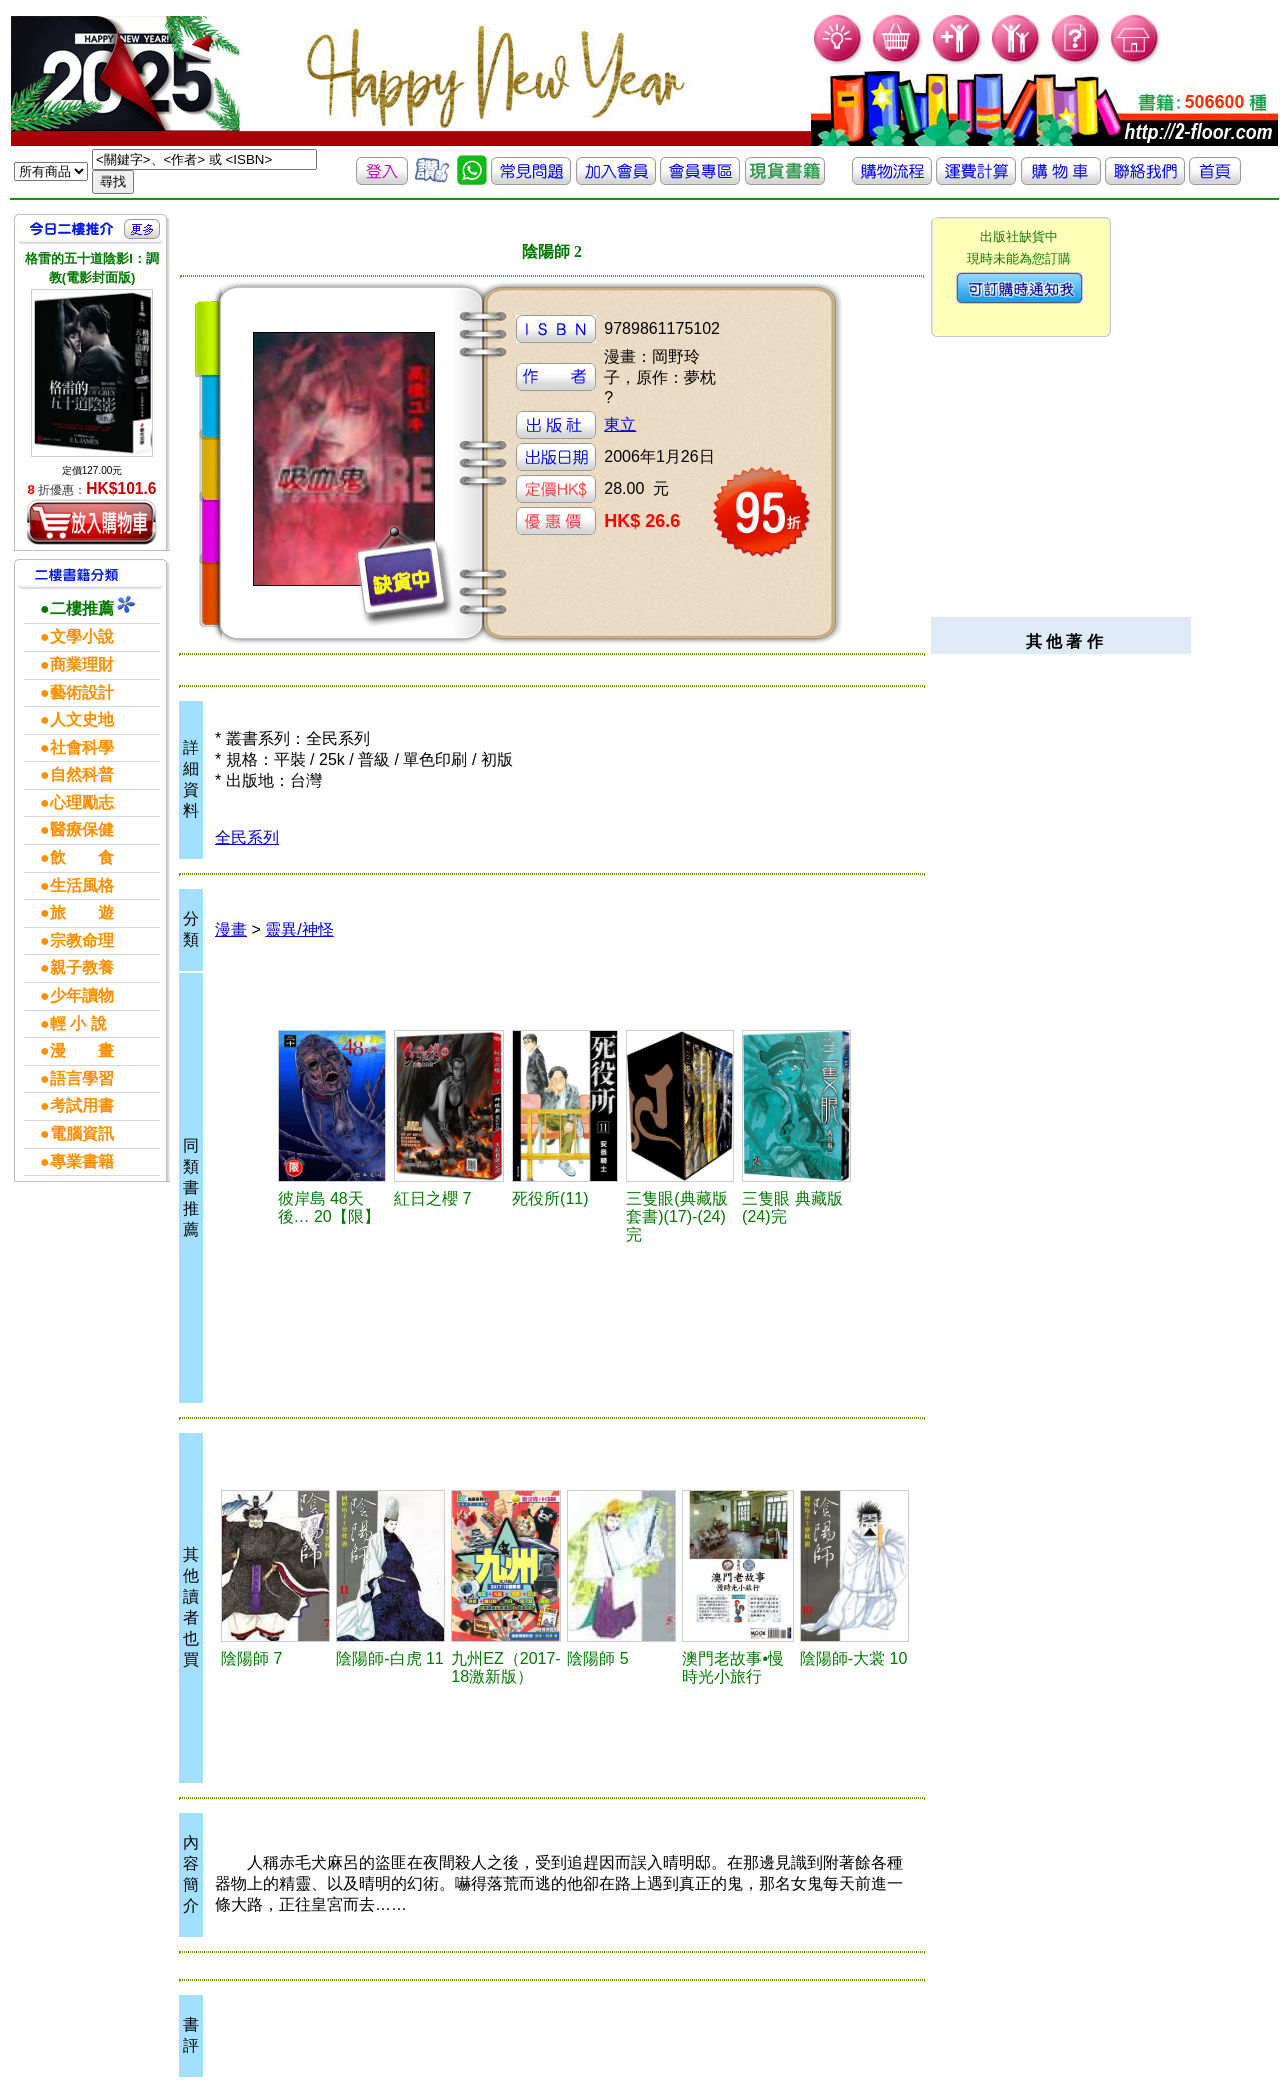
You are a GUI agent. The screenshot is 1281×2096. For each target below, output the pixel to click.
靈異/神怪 (299, 929)
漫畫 (231, 929)
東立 (620, 424)
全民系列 (247, 837)
